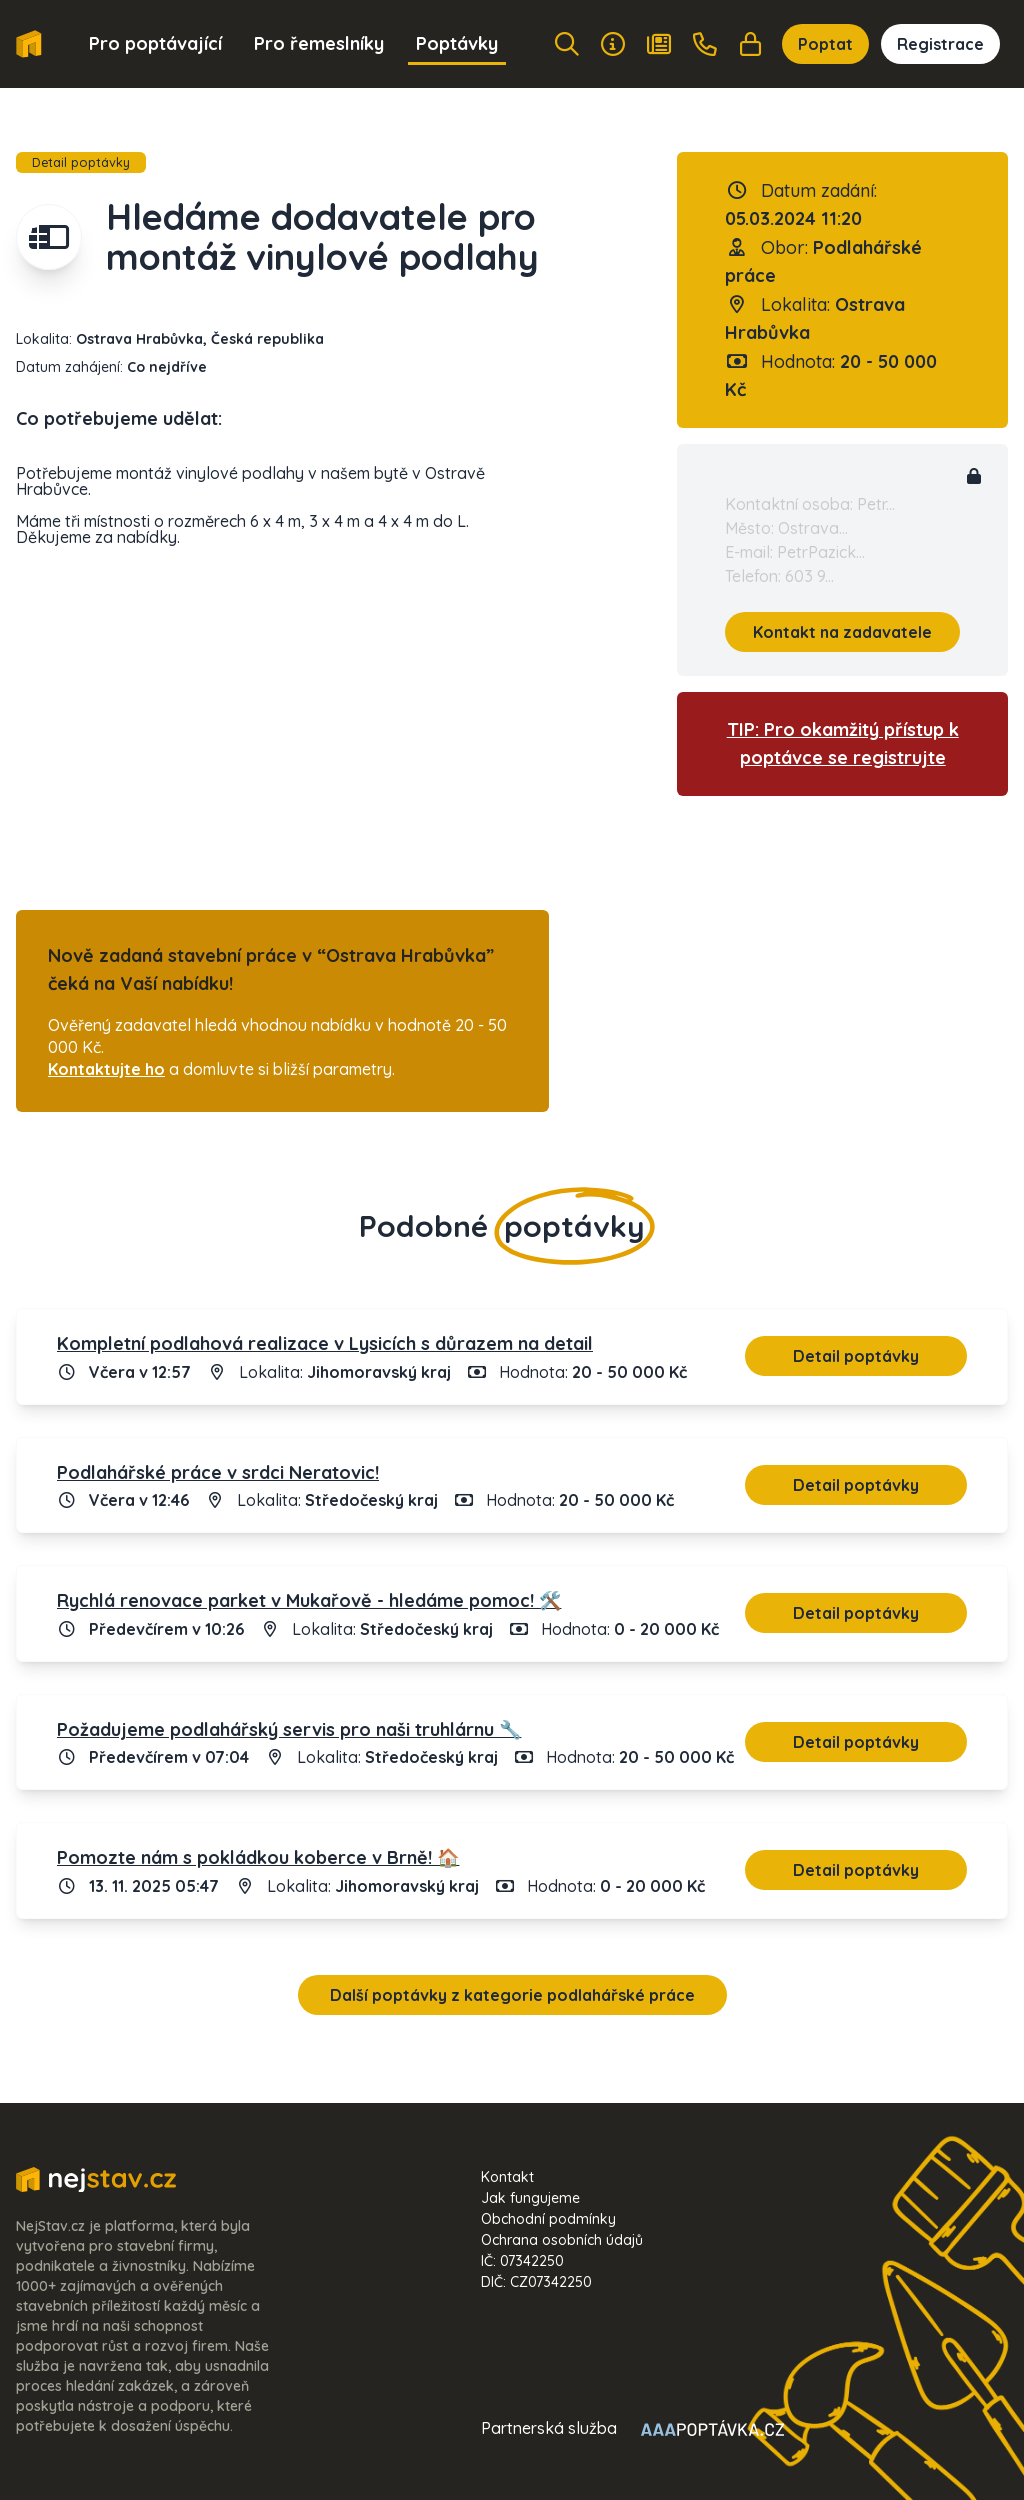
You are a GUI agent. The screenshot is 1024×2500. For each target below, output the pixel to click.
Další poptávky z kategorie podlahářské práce (512, 1995)
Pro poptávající (155, 43)
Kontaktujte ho (106, 1069)
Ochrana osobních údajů (562, 2240)
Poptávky (457, 43)
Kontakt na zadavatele (842, 632)
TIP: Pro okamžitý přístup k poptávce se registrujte (843, 743)
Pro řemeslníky (319, 43)
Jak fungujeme (530, 2198)
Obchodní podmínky (548, 2219)
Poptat (825, 44)
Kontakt (507, 2177)
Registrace (940, 44)
